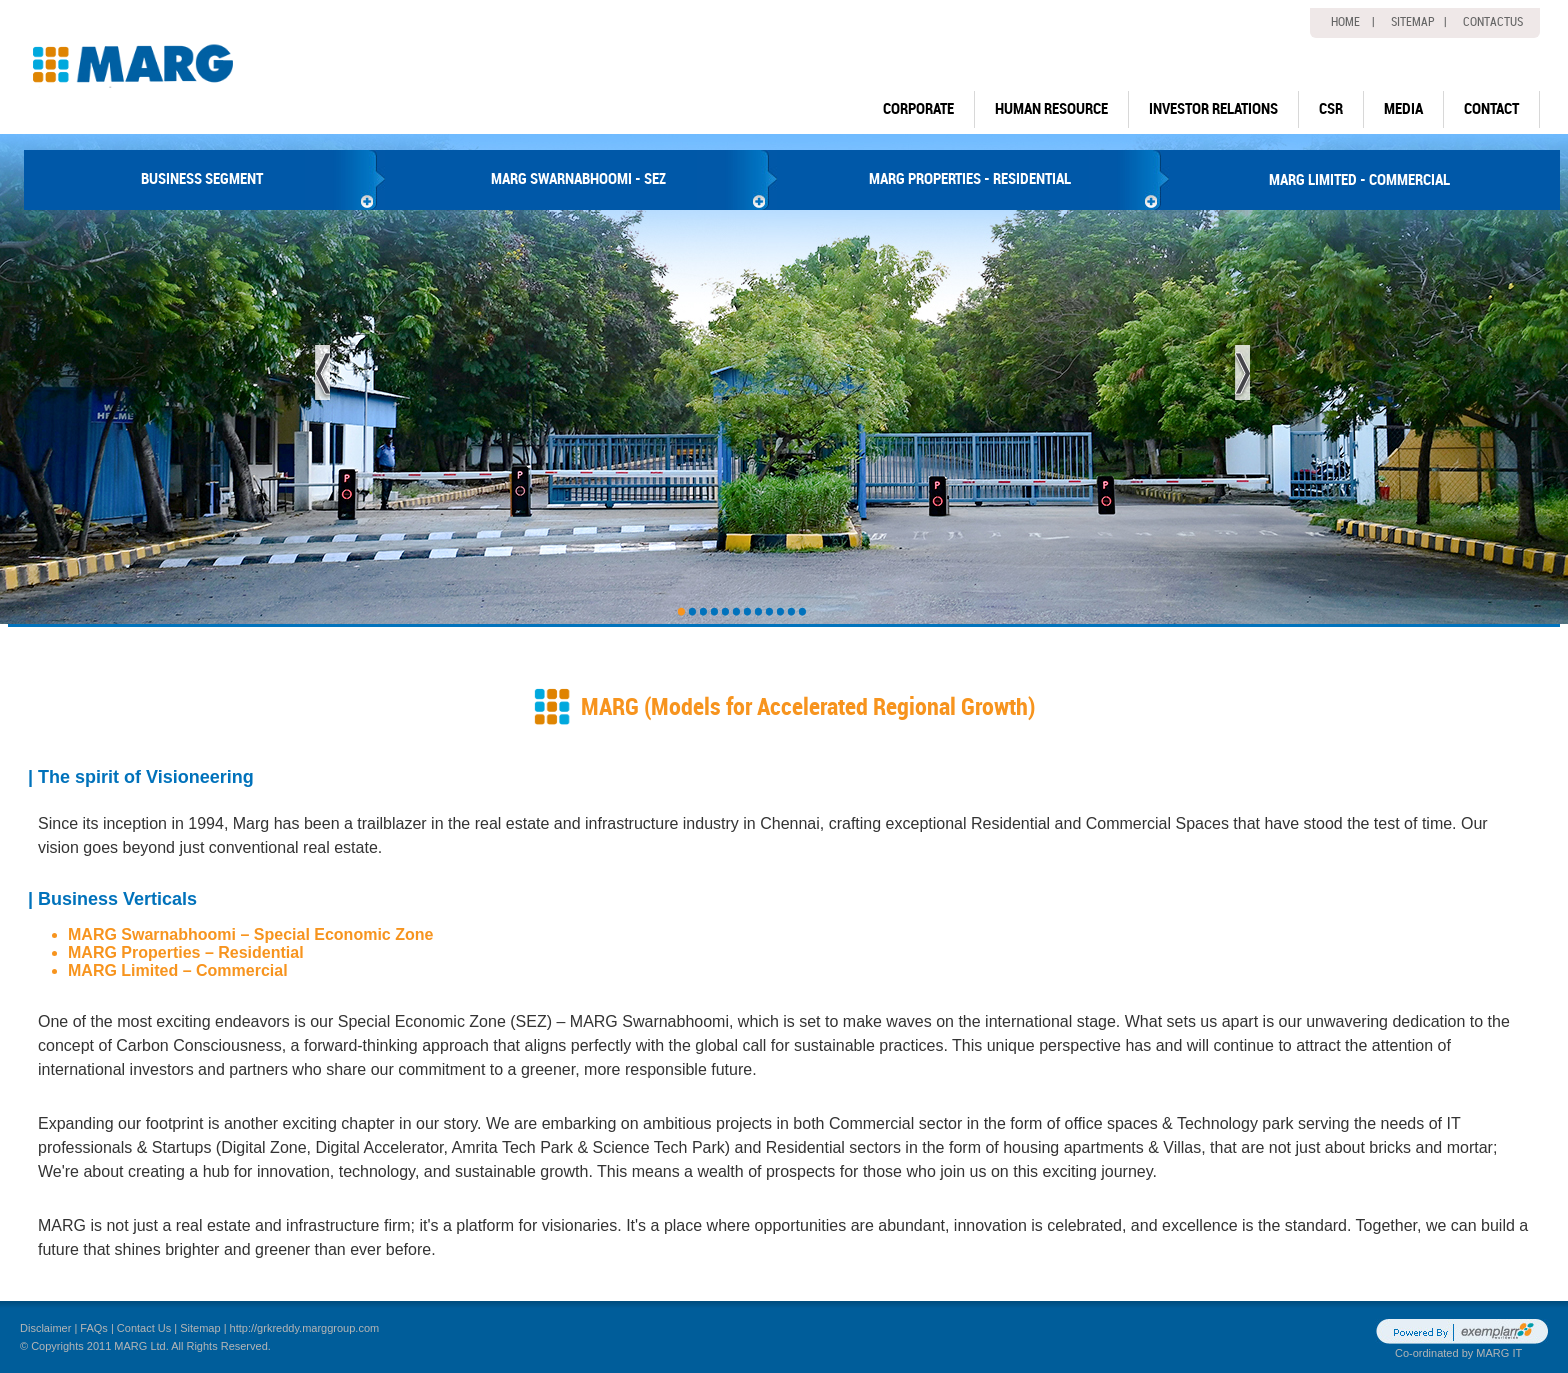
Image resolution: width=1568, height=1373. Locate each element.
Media (1403, 109)
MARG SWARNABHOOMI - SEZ (578, 179)
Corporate (918, 109)
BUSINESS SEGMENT (202, 179)
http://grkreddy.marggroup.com (305, 1328)
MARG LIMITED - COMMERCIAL (1359, 180)
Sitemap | (1419, 22)
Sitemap (200, 1328)
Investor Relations (1213, 109)
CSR (1331, 109)
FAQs (94, 1328)
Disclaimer (45, 1328)
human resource (1051, 109)
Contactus (1493, 22)
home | (1353, 22)
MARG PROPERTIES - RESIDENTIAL (970, 179)
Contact (1491, 109)
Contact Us (144, 1328)
